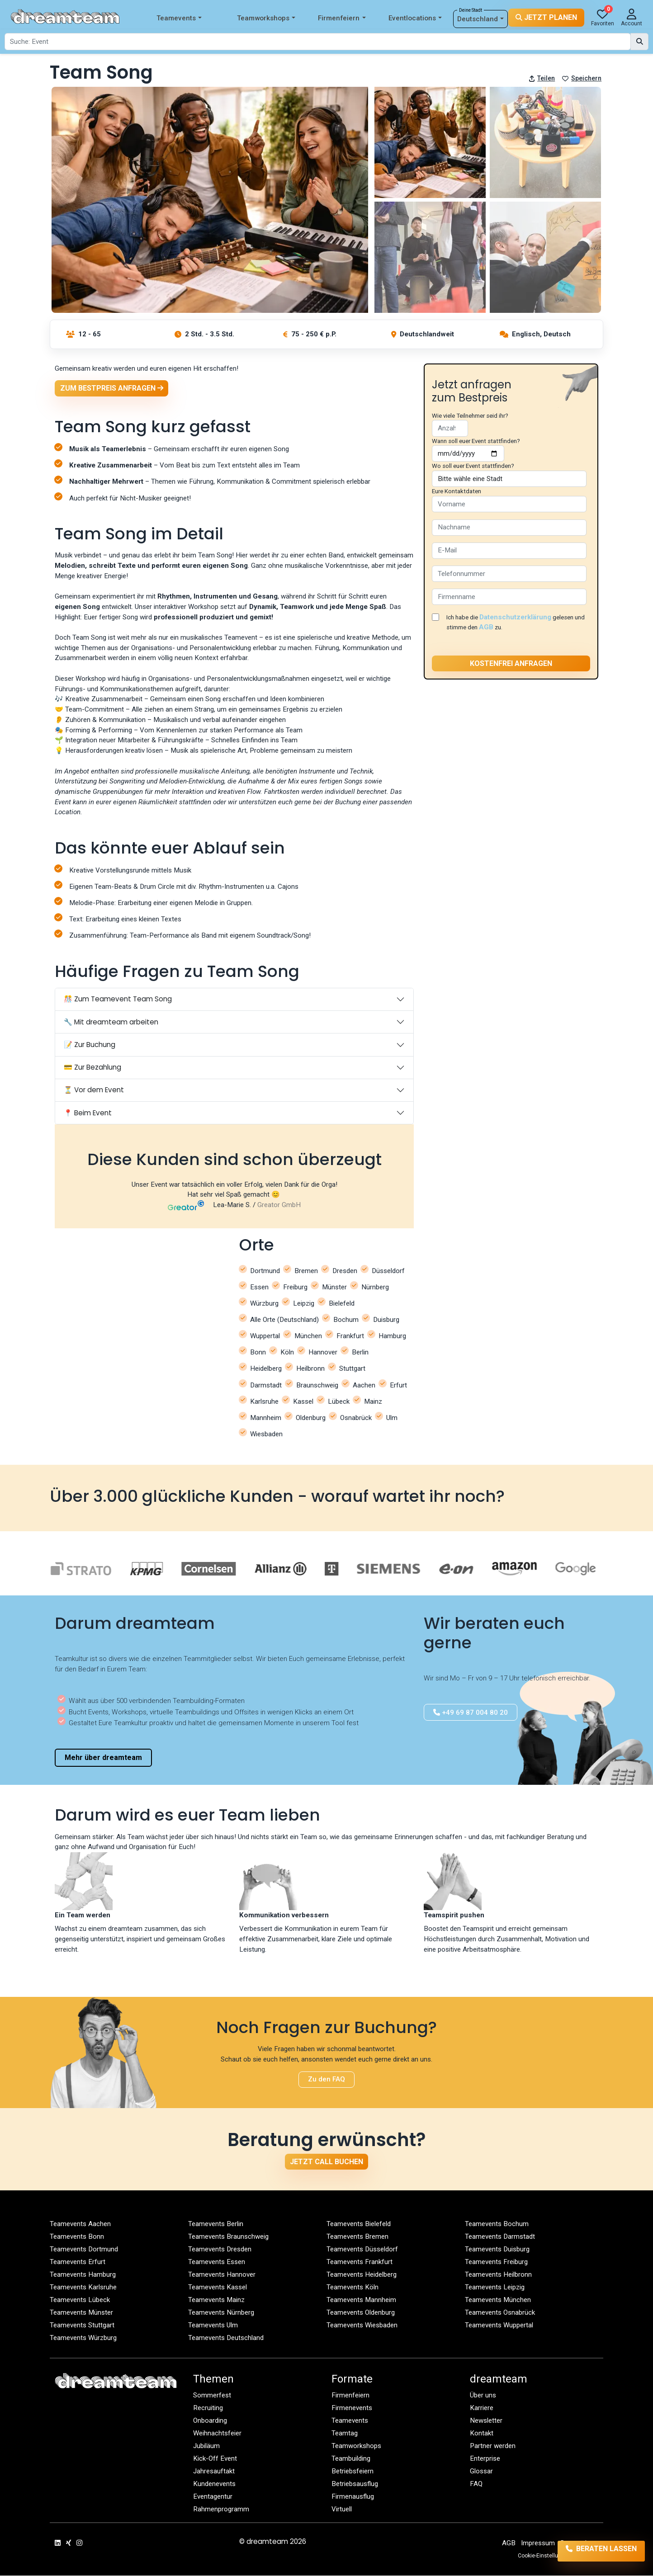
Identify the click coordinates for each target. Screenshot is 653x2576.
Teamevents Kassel (217, 2287)
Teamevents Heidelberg (361, 2274)
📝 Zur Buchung (89, 1044)
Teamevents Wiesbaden (361, 2325)
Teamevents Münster (81, 2312)
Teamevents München (498, 2300)
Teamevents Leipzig (495, 2287)
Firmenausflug (352, 2496)
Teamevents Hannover (222, 2274)
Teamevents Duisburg (497, 2249)
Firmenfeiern (341, 18)
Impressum (538, 2543)
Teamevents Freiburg (496, 2262)
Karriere (481, 2408)
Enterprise (485, 2458)
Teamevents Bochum (497, 2224)
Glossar (481, 2471)
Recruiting (208, 2408)
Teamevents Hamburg (83, 2274)
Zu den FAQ (326, 2080)
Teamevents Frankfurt (359, 2262)
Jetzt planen (546, 17)
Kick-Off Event (215, 2458)
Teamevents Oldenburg (360, 2312)
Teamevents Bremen (357, 2236)
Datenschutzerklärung (515, 617)
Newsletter (486, 2420)
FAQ (476, 2484)
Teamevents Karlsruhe (83, 2287)
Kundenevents (214, 2484)
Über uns (483, 2395)
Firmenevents (351, 2408)
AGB (486, 627)
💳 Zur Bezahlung (92, 1067)
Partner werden (493, 2446)
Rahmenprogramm (221, 2509)
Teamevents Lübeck (80, 2300)
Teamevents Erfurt (77, 2262)
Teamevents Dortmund (84, 2249)
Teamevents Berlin (215, 2224)
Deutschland (480, 19)
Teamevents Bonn (77, 2236)
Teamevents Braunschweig (228, 2236)
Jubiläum (206, 2446)
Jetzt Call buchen (326, 2161)
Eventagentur (212, 2496)
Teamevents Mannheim (361, 2300)
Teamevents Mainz (216, 2300)
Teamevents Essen (216, 2262)
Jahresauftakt (214, 2471)
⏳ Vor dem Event (94, 1090)
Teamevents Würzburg (83, 2338)
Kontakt (481, 2433)
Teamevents (179, 18)
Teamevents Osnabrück (500, 2312)
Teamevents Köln (352, 2287)
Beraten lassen (590, 2551)
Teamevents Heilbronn (498, 2274)
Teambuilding (350, 2458)
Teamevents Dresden (219, 2249)
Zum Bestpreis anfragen (111, 388)
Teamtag (344, 2433)
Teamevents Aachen (80, 2224)
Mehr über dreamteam (103, 1758)
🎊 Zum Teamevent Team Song (118, 999)
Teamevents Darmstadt (500, 2236)
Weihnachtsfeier (217, 2433)
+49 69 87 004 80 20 (470, 1712)
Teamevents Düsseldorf (362, 2249)
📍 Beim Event (88, 1113)
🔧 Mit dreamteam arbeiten (111, 1022)
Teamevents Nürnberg (221, 2312)
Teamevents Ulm (213, 2325)
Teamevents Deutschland (226, 2338)
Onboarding (210, 2420)
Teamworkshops (266, 18)
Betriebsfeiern (352, 2471)
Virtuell (341, 2509)
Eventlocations (415, 18)
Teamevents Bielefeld (358, 2224)
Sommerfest (212, 2395)
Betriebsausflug (354, 2484)
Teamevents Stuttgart (82, 2325)
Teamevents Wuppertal (499, 2325)
